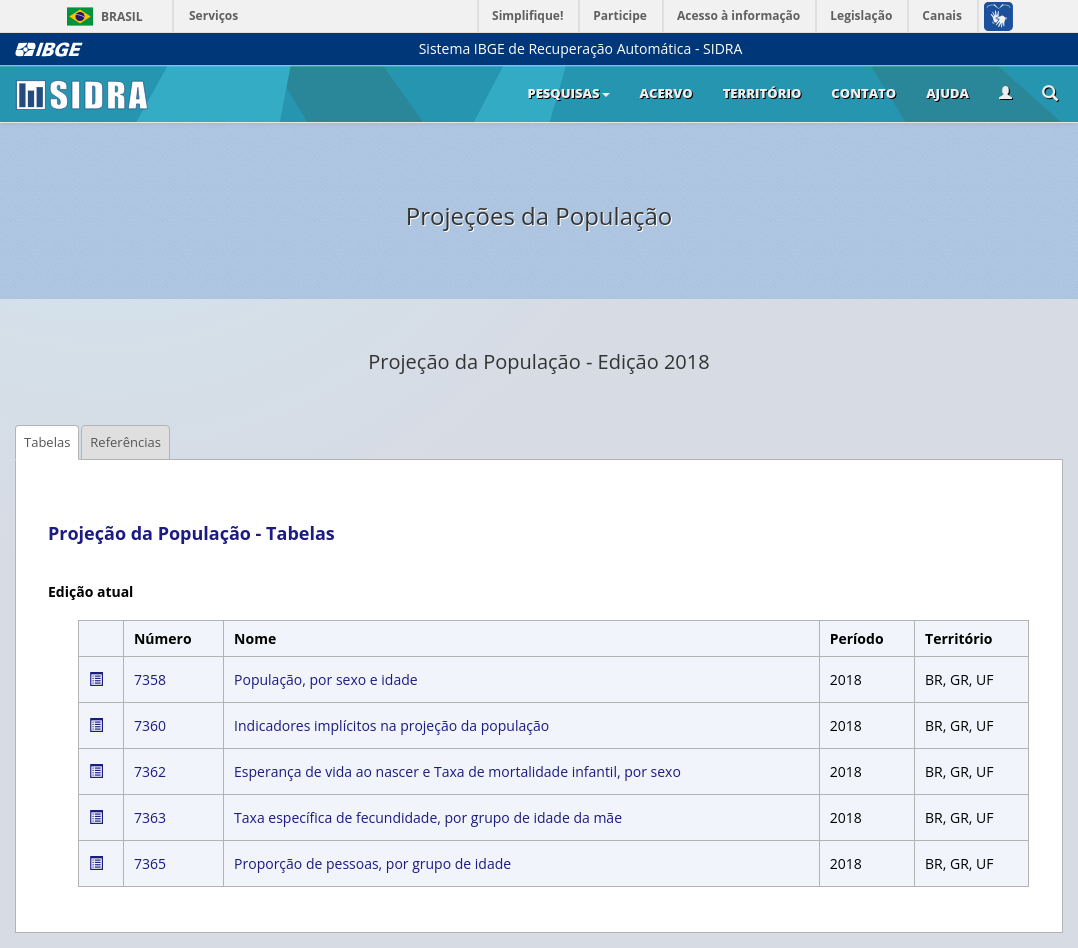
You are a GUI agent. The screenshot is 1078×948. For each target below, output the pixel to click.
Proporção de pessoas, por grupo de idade (372, 863)
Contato (863, 93)
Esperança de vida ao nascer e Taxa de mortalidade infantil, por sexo (457, 771)
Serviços (213, 15)
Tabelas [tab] (47, 442)
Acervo (666, 93)
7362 (150, 771)
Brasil (101, 16)
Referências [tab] (125, 442)
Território (762, 93)
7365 (150, 863)
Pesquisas (568, 93)
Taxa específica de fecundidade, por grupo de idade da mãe (428, 817)
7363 (150, 817)
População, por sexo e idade (326, 679)
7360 (150, 725)
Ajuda (947, 93)
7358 (150, 679)
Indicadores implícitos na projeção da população (391, 725)
